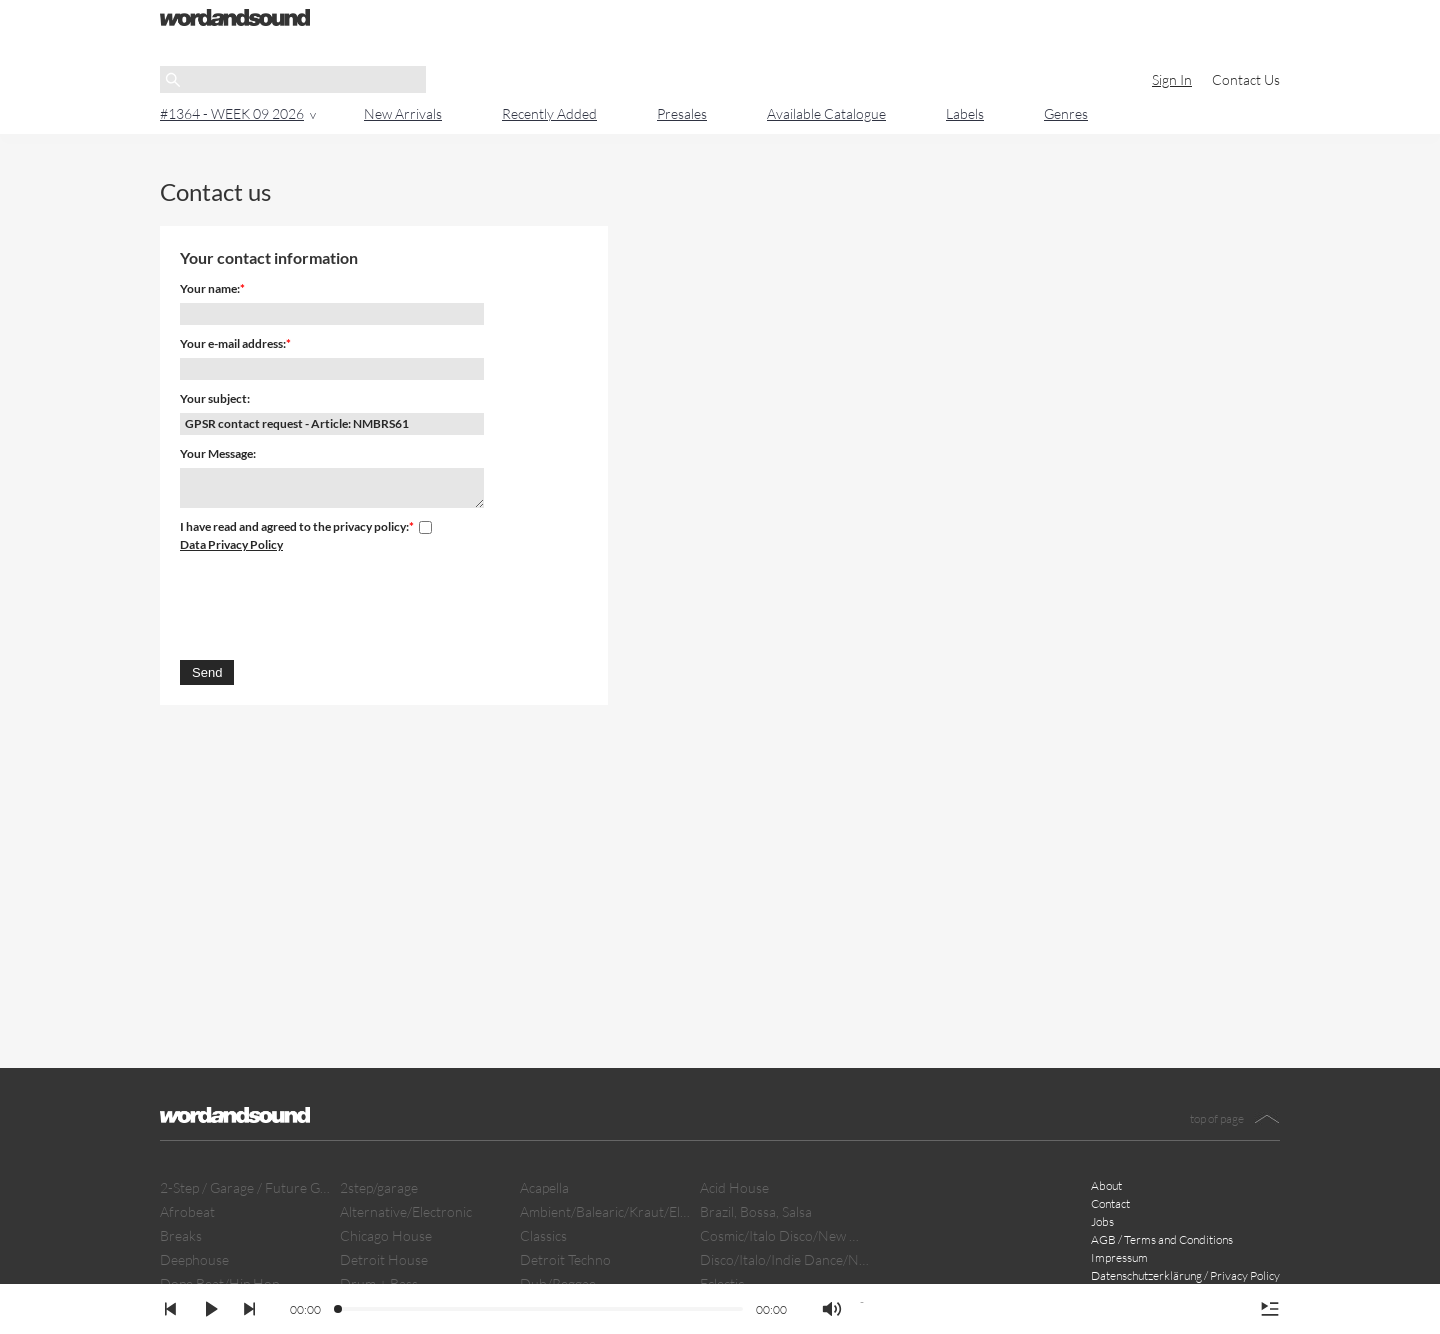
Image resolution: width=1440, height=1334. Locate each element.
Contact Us (1246, 79)
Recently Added (549, 113)
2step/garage (379, 1187)
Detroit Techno (565, 1259)
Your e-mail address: (233, 343)
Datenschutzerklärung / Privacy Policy (1185, 1275)
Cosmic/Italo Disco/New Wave (785, 1235)
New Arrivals (403, 113)
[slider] (339, 1310)
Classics (543, 1235)
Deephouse (194, 1259)
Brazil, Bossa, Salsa (756, 1211)
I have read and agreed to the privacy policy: (294, 526)
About (1106, 1185)
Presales (682, 113)
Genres (1066, 113)
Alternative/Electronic (406, 1211)
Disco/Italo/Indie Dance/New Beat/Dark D (785, 1259)
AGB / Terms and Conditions (1162, 1239)
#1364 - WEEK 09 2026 (232, 113)
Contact (1110, 1203)
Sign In (1172, 79)
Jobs (1102, 1221)
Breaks (181, 1235)
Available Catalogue (826, 113)
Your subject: (215, 398)
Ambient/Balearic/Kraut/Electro (605, 1211)
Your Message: (218, 453)
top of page (1217, 1118)
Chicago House (386, 1235)
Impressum (1119, 1257)
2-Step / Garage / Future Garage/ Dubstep (245, 1187)
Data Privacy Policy (231, 544)
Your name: (210, 288)
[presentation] (332, 603)
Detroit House (384, 1259)
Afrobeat (187, 1211)
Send (207, 672)
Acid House (734, 1187)
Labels (965, 113)
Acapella (544, 1187)
